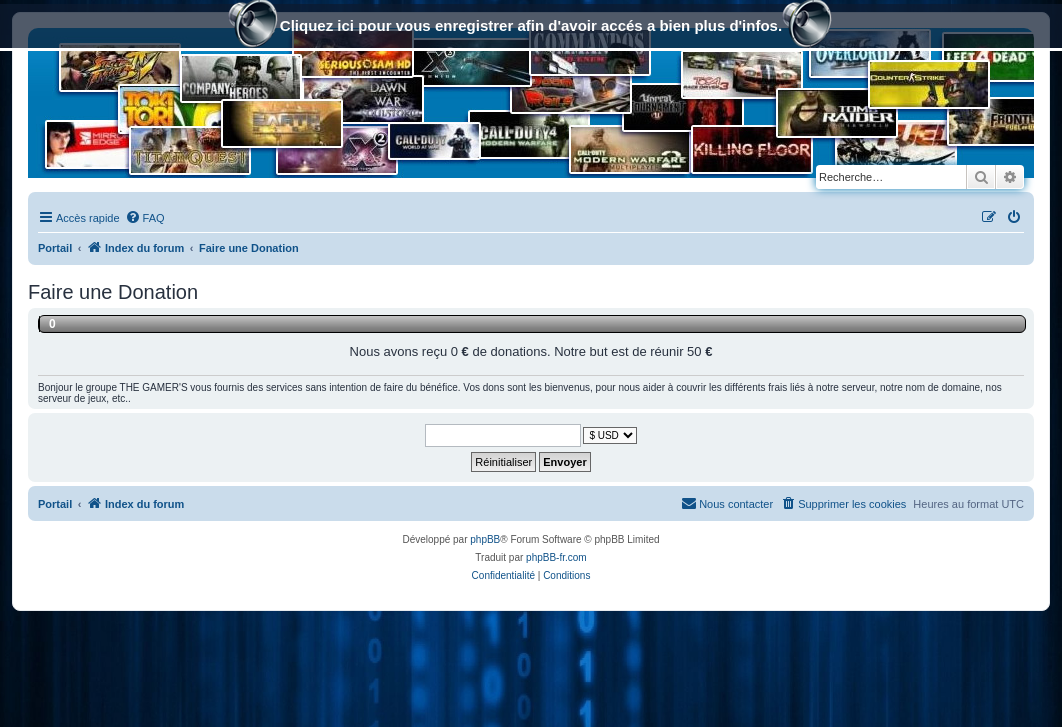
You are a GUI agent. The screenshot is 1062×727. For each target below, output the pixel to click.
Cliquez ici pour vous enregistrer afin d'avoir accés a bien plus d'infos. (531, 27)
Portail (55, 248)
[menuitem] (145, 218)
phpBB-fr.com (556, 557)
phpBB (485, 539)
